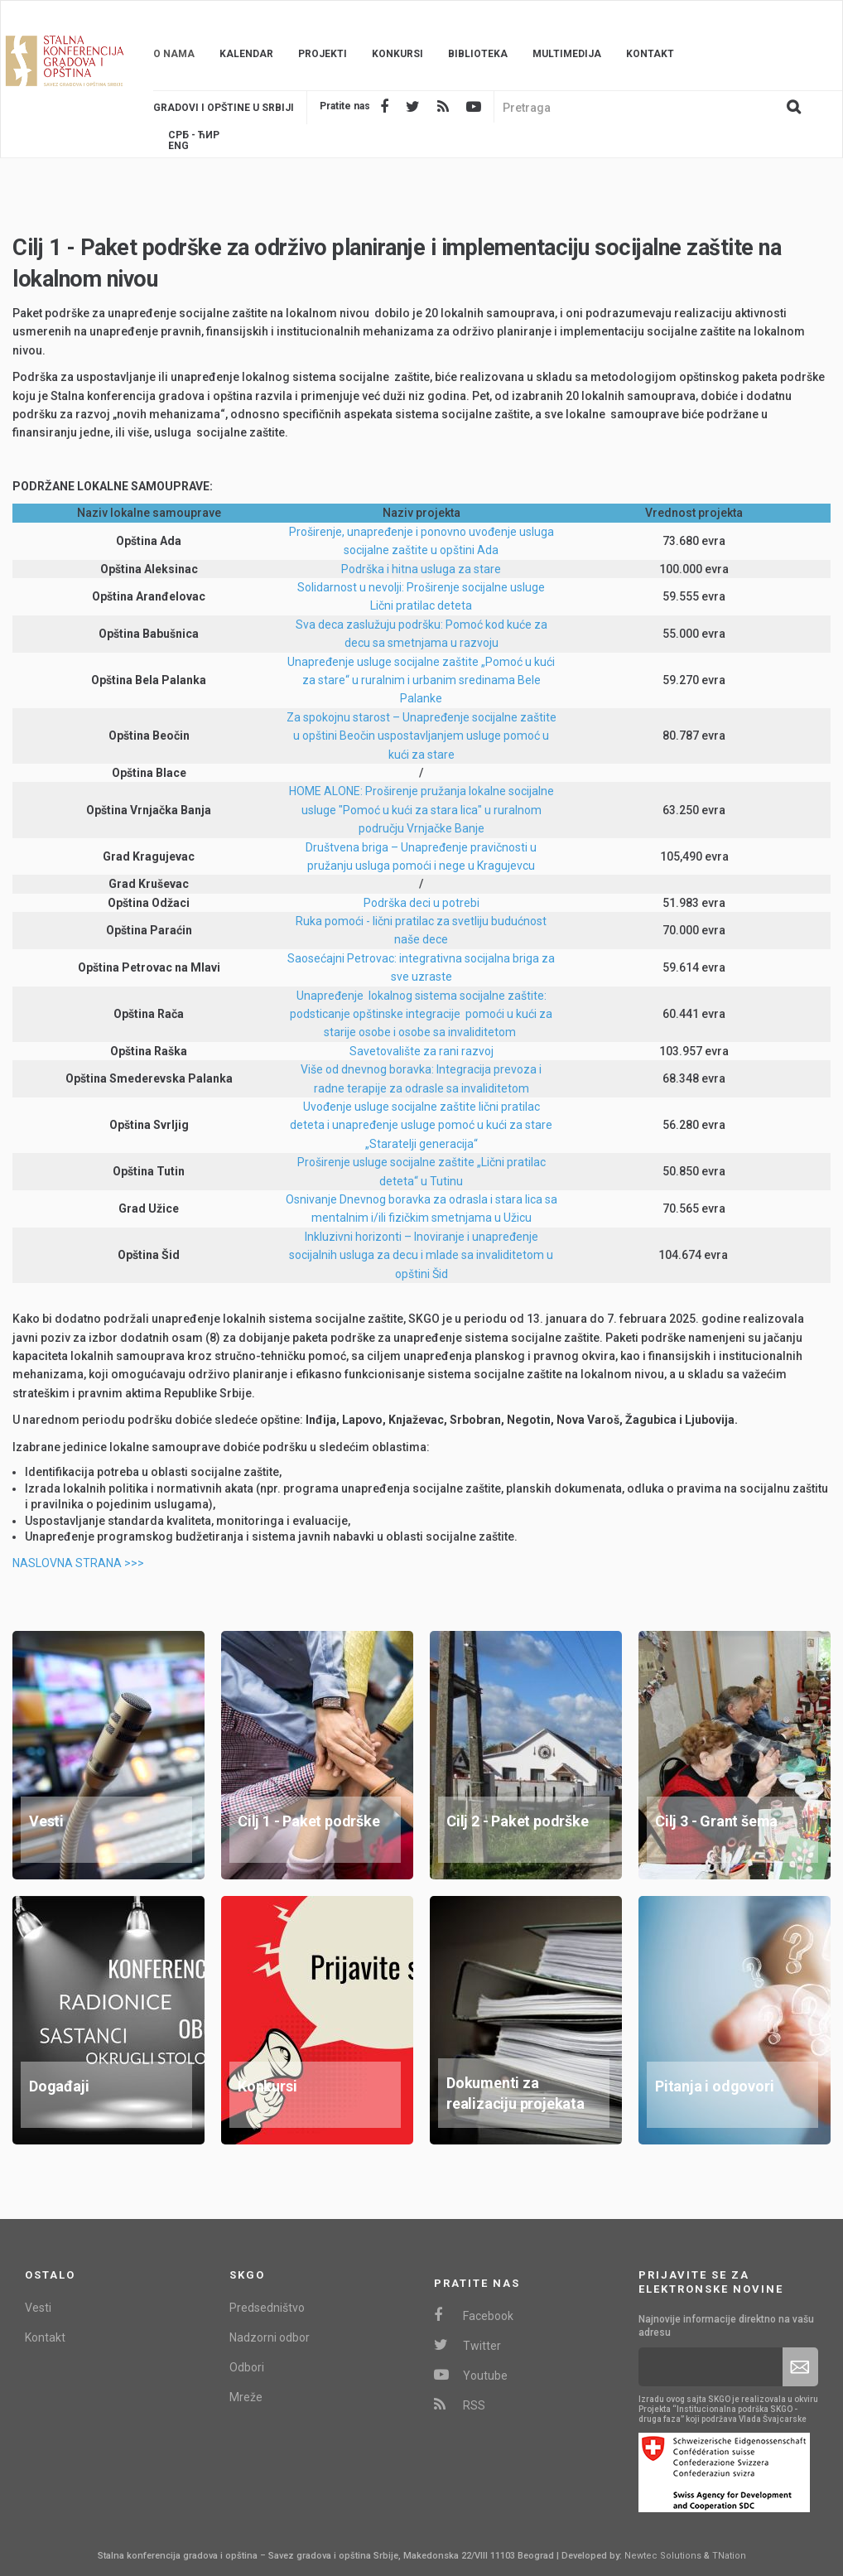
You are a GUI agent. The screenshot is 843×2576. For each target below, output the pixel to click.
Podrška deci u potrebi (421, 902)
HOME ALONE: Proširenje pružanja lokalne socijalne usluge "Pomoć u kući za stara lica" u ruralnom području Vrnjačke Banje (421, 809)
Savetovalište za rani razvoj (421, 1051)
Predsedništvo (267, 2307)
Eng (178, 146)
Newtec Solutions (662, 2555)
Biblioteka (478, 54)
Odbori (246, 2367)
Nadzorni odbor (269, 2337)
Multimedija (566, 54)
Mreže (246, 2397)
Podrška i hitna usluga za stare (421, 569)
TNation (729, 2555)
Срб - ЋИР (193, 135)
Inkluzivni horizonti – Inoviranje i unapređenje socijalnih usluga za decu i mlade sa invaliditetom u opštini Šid (421, 1255)
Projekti (322, 54)
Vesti (38, 2307)
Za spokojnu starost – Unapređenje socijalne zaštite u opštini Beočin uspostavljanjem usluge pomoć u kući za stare (421, 736)
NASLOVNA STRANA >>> (78, 1563)
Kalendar (246, 54)
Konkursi (397, 54)
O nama (174, 54)
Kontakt (650, 54)
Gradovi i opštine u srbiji (223, 107)
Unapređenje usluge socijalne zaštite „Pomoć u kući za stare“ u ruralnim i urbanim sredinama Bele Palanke (421, 680)
